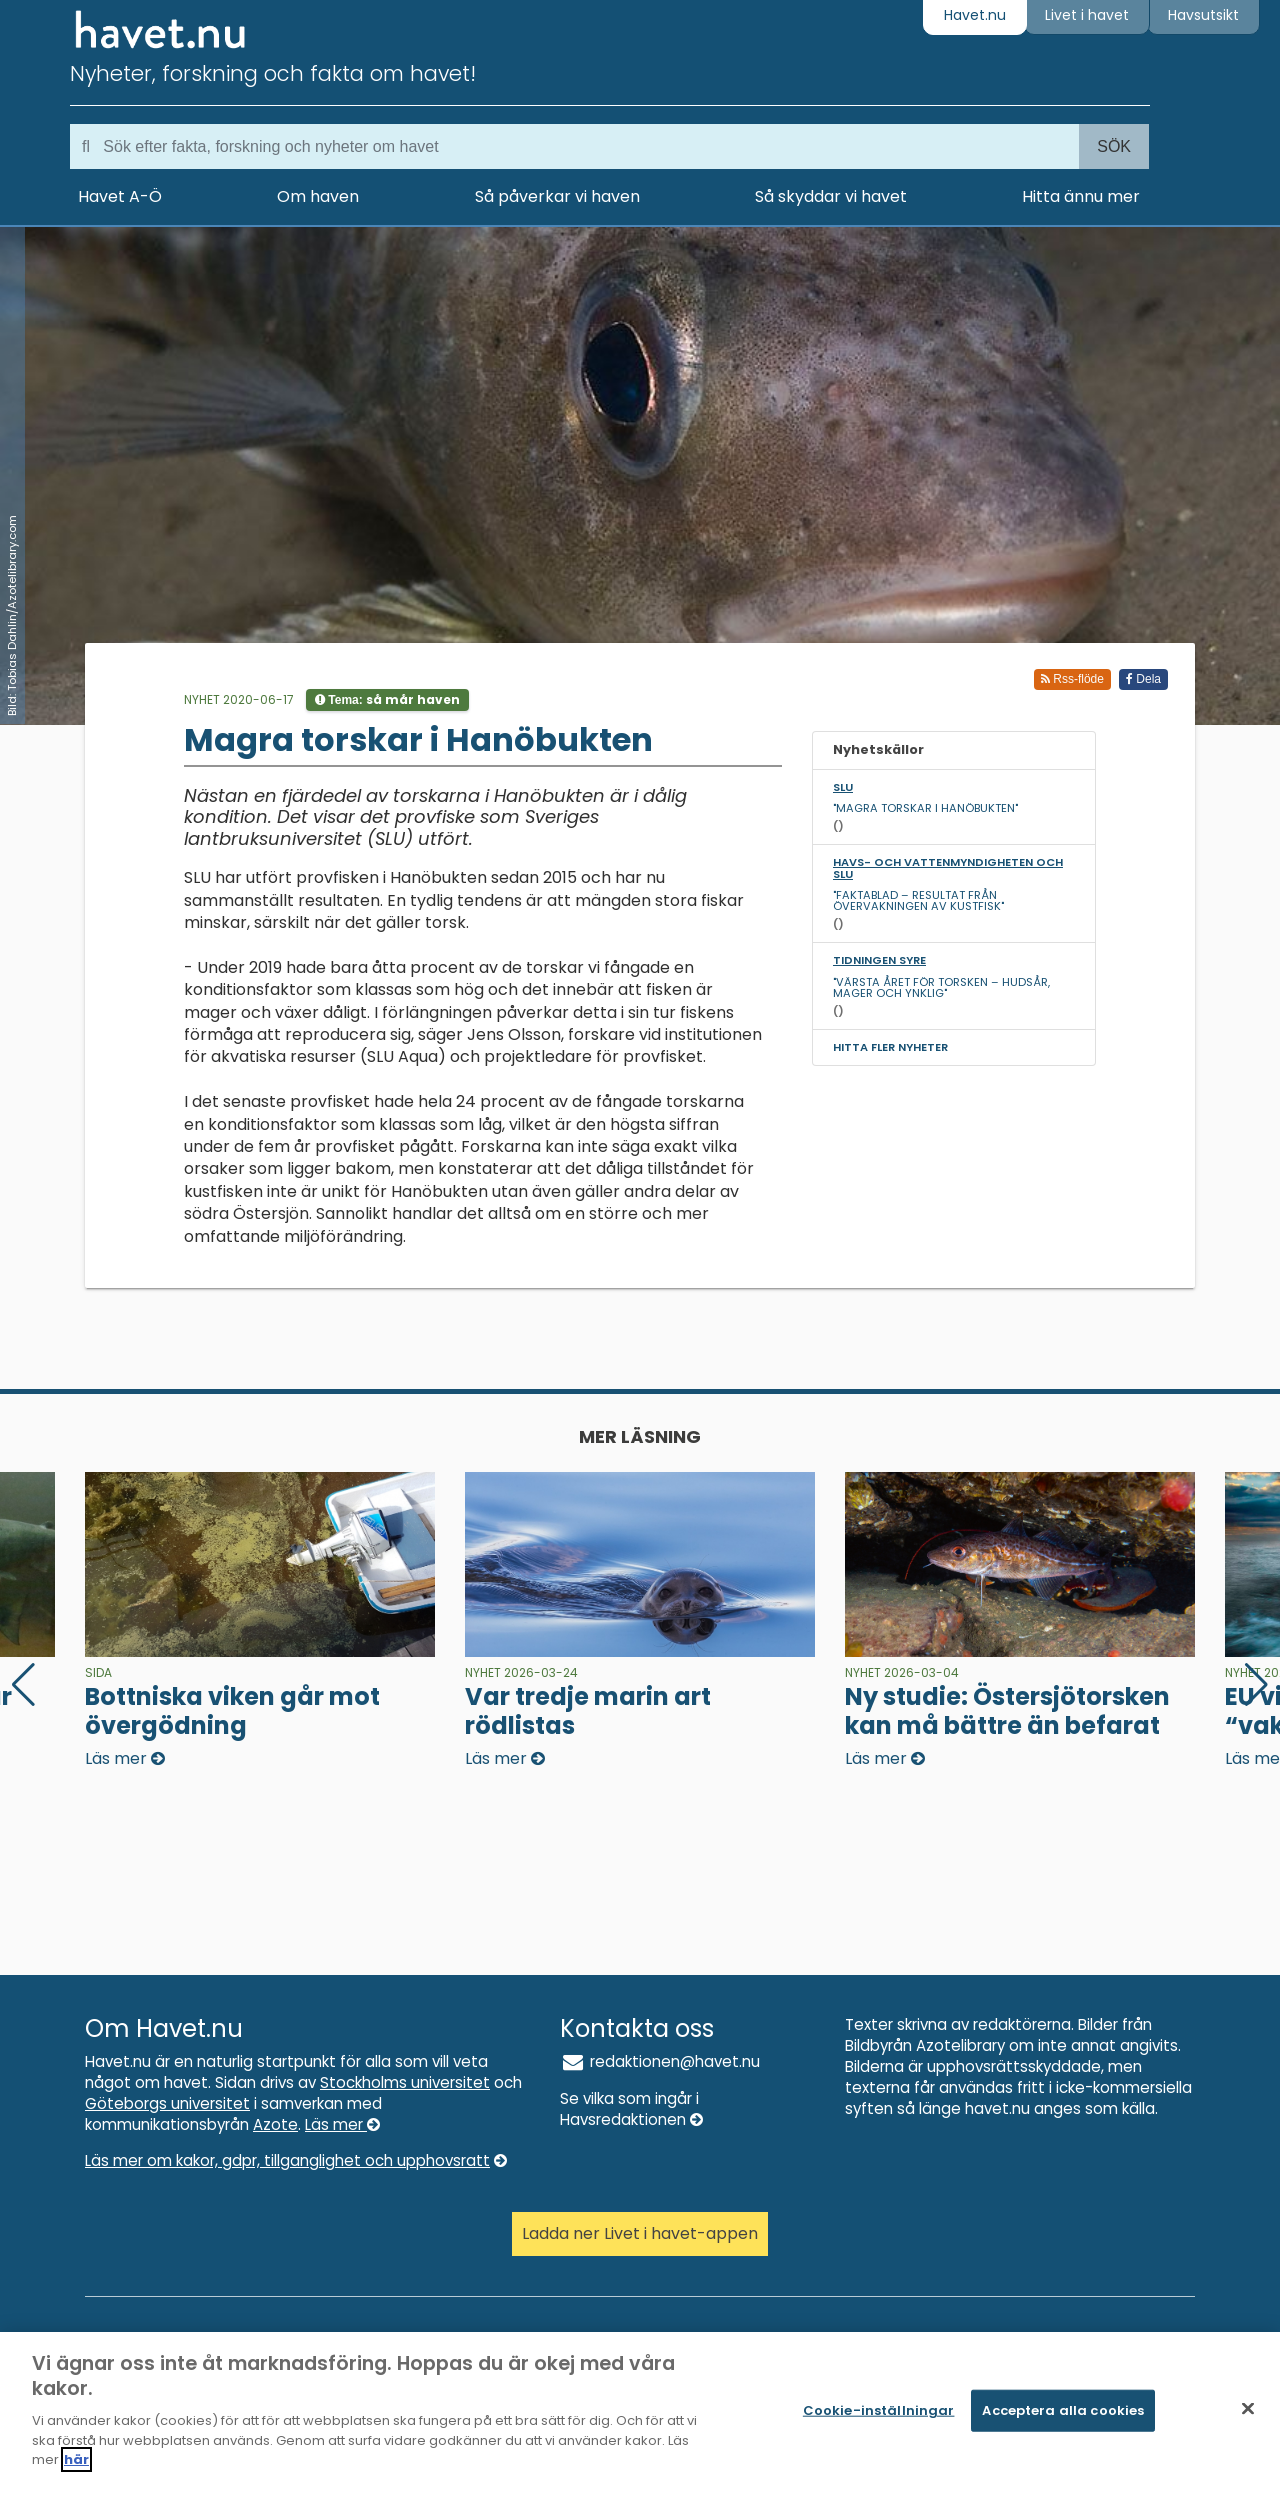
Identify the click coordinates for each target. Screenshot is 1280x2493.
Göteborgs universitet (167, 2103)
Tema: (387, 699)
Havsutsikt (1203, 15)
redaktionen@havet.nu (660, 2061)
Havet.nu (975, 15)
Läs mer (342, 2124)
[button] (1256, 1685)
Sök (1114, 146)
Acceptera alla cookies (1063, 2420)
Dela (1143, 679)
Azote (275, 2124)
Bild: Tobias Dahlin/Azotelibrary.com (12, 615)
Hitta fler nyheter (890, 1047)
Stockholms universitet (405, 2082)
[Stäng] (1248, 2419)
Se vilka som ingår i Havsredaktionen (631, 2109)
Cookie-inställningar (879, 2420)
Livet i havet (1087, 15)
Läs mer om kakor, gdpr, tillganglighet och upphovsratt (296, 2160)
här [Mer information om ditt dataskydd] (76, 2470)
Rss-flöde (1072, 679)
